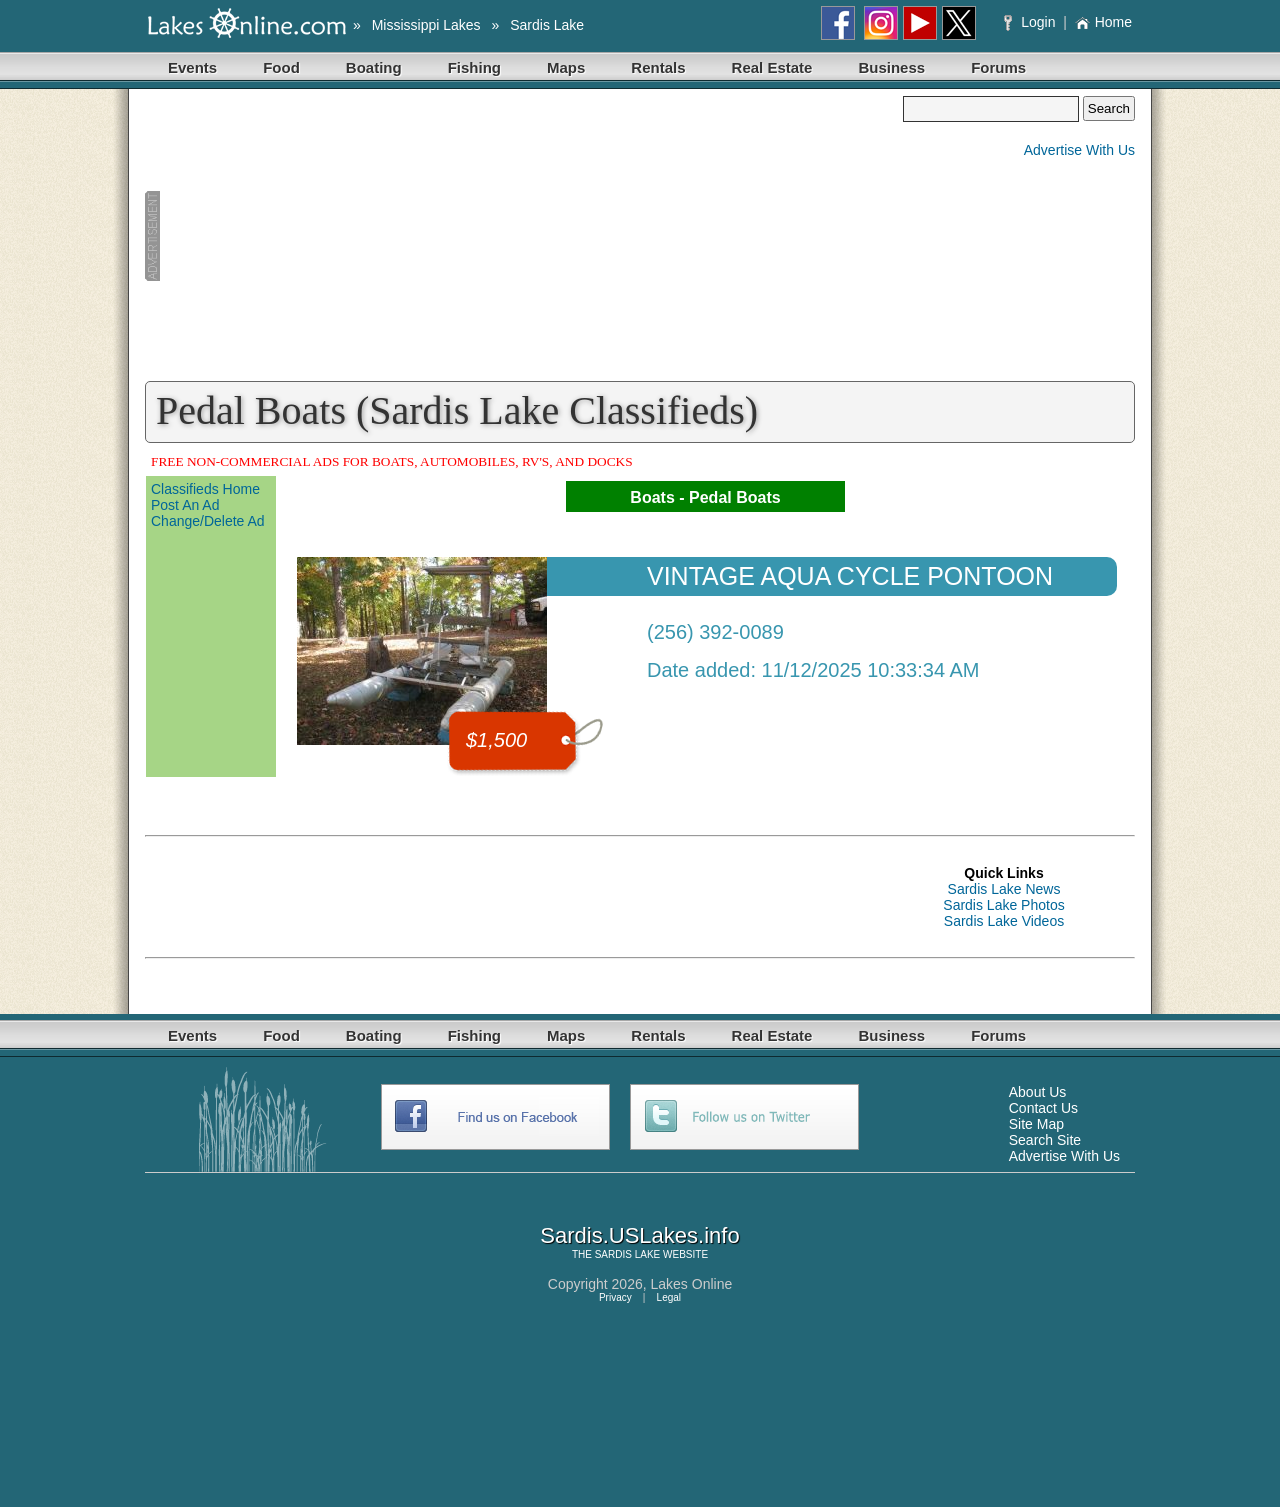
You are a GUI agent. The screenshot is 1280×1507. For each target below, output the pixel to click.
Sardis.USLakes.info (639, 1235)
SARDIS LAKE (628, 1254)
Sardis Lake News (1004, 889)
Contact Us (1043, 1108)
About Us (1038, 1092)
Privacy (615, 1297)
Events (192, 67)
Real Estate (772, 67)
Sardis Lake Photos (1003, 905)
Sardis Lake (547, 25)
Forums (998, 67)
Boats (652, 497)
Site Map (1036, 1124)
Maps (566, 67)
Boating (374, 67)
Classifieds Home (205, 489)
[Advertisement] (524, 236)
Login (1031, 22)
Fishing (474, 67)
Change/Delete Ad (208, 521)
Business (891, 67)
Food (281, 67)
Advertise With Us (1079, 150)
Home (1103, 22)
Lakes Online (692, 1284)
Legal (669, 1297)
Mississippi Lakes (426, 25)
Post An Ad (185, 505)
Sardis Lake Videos (1004, 921)
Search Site (1045, 1140)
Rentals (658, 67)
